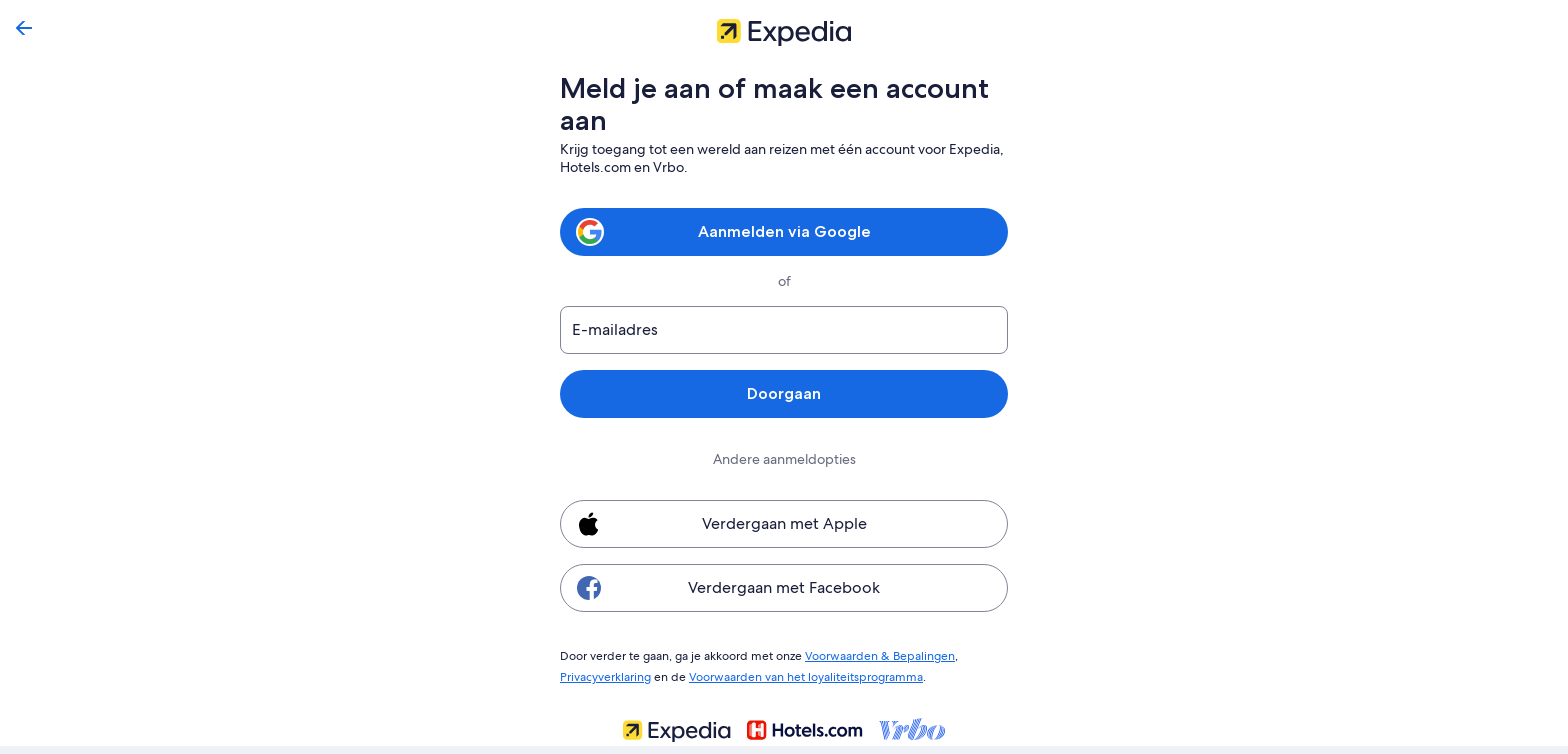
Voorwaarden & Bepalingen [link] (869, 655)
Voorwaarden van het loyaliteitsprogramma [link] (800, 674)
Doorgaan (783, 393)
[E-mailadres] (784, 330)
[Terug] (24, 28)
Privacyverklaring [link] (605, 674)
